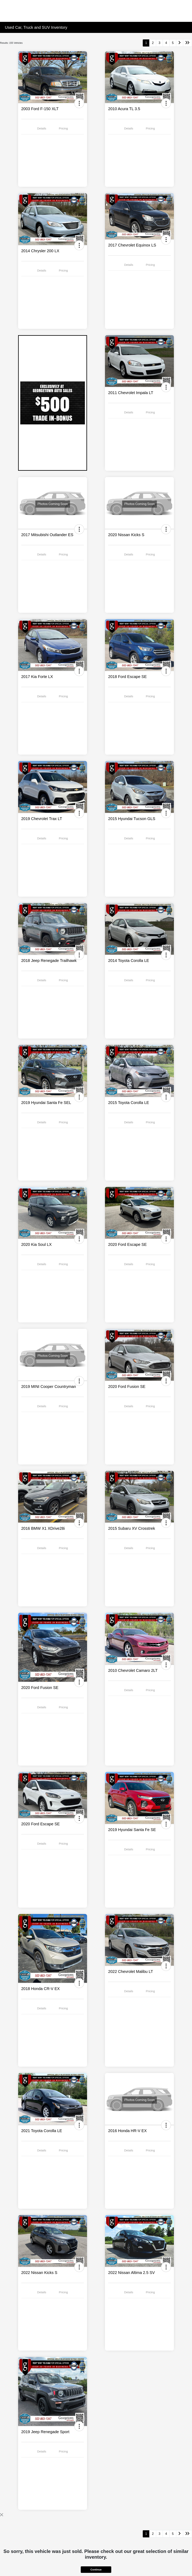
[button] (79, 103)
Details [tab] (41, 128)
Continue (95, 2569)
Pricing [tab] (63, 128)
